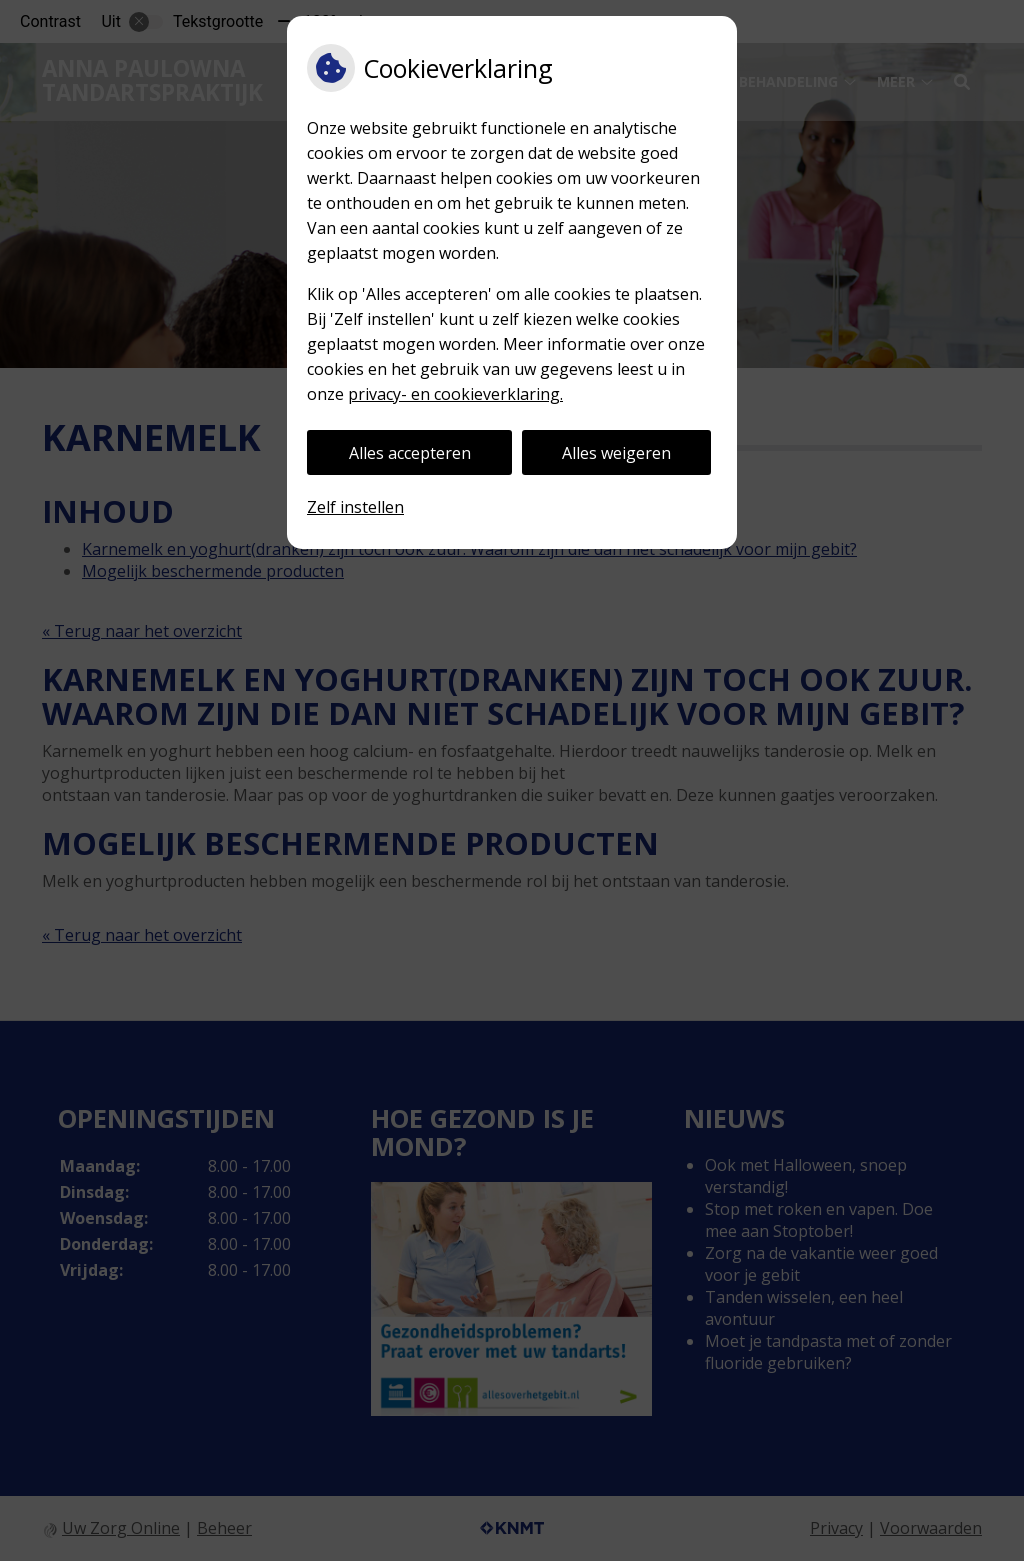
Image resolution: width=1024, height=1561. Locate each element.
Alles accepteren (410, 453)
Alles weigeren (616, 453)
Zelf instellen (355, 507)
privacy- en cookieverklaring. (455, 394)
